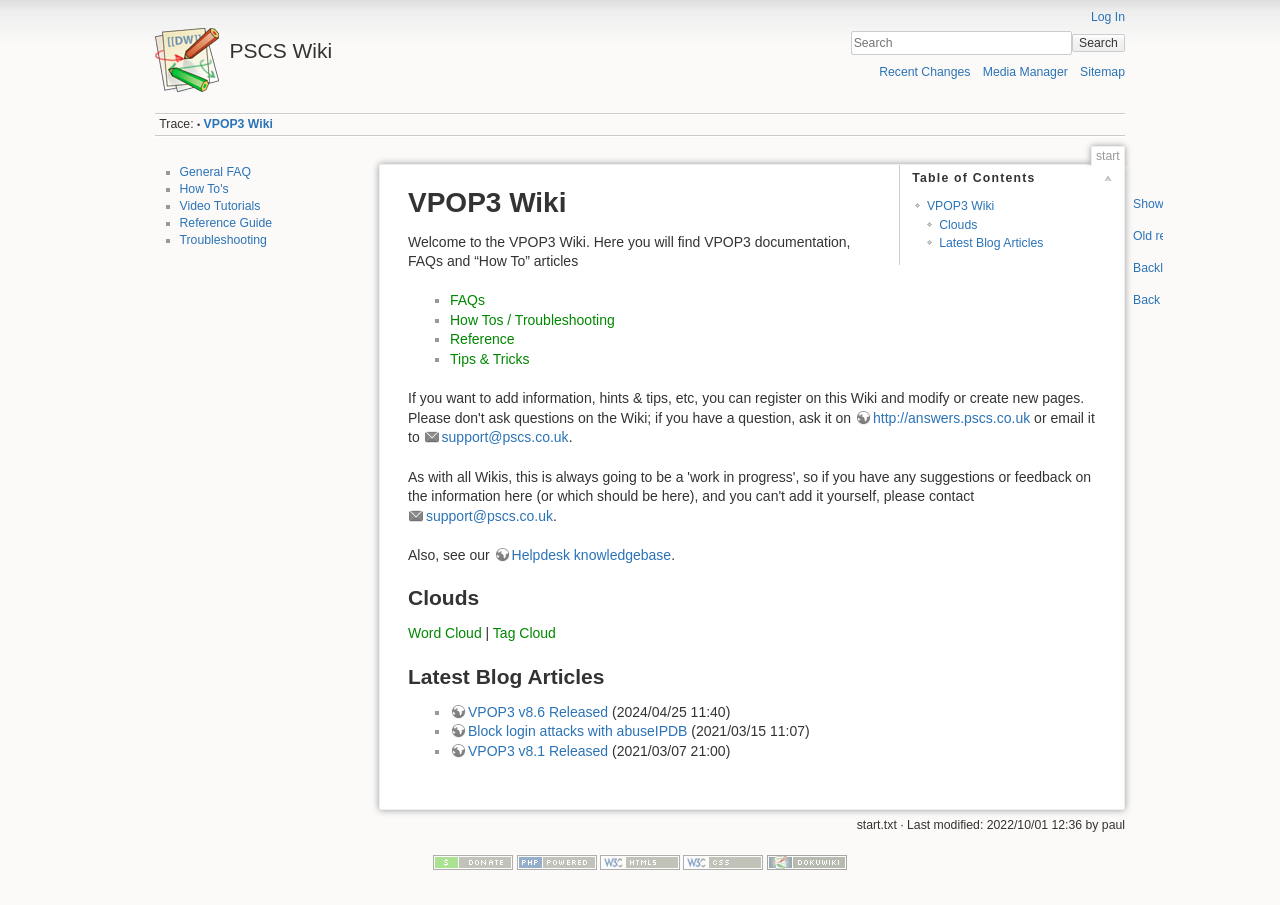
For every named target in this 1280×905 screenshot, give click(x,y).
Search (1098, 43)
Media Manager (1025, 72)
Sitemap (1102, 72)
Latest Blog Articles (991, 243)
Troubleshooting (223, 240)
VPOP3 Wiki (238, 124)
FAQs (467, 300)
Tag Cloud (524, 633)
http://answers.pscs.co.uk (951, 418)
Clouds (958, 225)
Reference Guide (226, 223)
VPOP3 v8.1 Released (538, 751)
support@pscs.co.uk (505, 437)
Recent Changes (924, 72)
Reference (482, 339)
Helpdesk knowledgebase (592, 555)
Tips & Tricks (490, 359)
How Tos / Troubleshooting (532, 320)
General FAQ (216, 172)
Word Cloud (445, 633)
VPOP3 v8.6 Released (538, 712)
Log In (1108, 17)
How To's (204, 189)
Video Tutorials (220, 206)
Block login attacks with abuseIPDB (577, 731)
